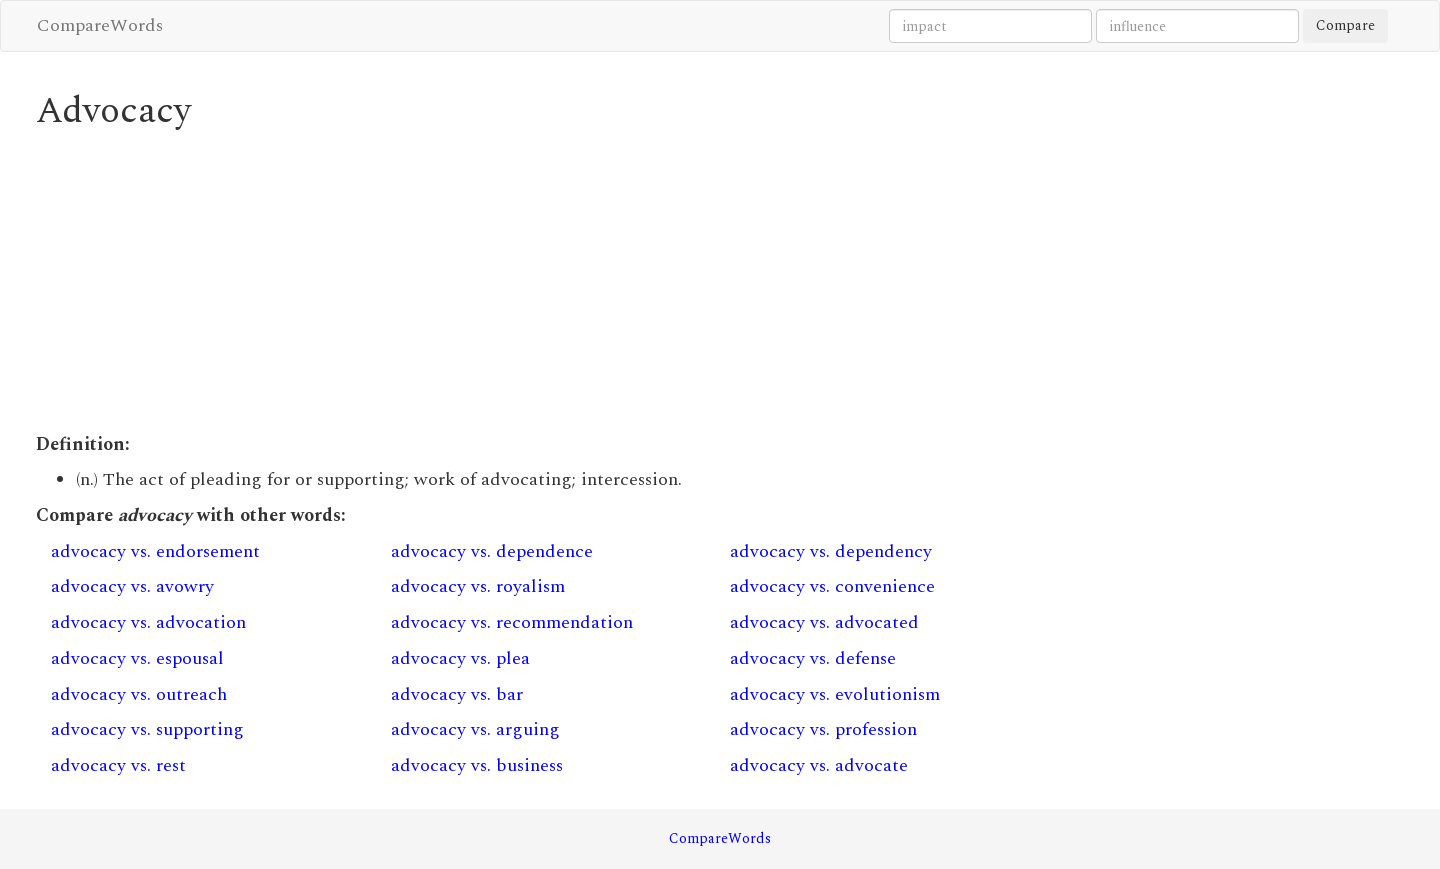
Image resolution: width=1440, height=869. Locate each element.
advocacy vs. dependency (831, 551)
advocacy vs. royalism (478, 586)
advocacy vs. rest (118, 765)
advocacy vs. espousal (137, 658)
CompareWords (100, 25)
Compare (1345, 25)
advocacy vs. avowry (132, 586)
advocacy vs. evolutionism (835, 694)
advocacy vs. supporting (147, 729)
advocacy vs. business (477, 765)
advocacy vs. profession (823, 729)
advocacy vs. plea (460, 658)
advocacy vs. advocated (824, 622)
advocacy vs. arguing (475, 729)
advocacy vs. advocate (819, 765)
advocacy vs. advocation (148, 622)
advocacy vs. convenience (832, 586)
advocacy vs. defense (813, 658)
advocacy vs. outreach (139, 694)
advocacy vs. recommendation (512, 622)
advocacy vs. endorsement (155, 551)
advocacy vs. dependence (492, 551)
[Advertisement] (545, 282)
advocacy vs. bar (457, 694)
